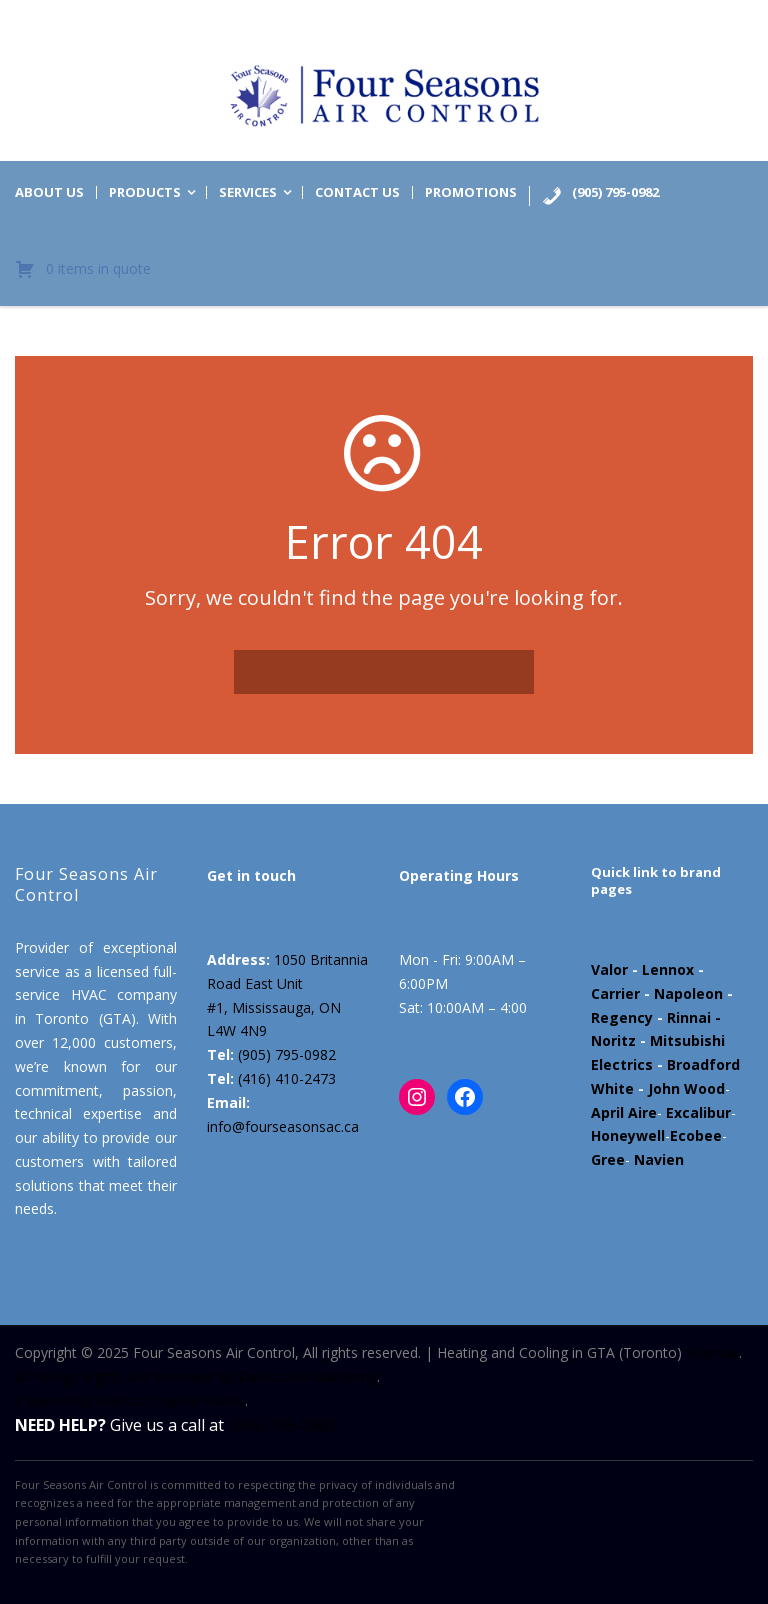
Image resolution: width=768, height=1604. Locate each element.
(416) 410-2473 (287, 1078)
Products (145, 192)
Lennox (668, 969)
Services (248, 192)
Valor (609, 969)
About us (49, 192)
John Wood (686, 1088)
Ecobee (696, 1135)
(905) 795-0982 (287, 1054)
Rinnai (689, 1017)
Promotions (471, 192)
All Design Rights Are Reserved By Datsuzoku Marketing (196, 1376)
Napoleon (688, 993)
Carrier (615, 993)
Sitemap (712, 1352)
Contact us (357, 192)
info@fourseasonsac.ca (283, 1126)
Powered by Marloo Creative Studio (130, 1400)
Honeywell (628, 1135)
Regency (622, 1017)
